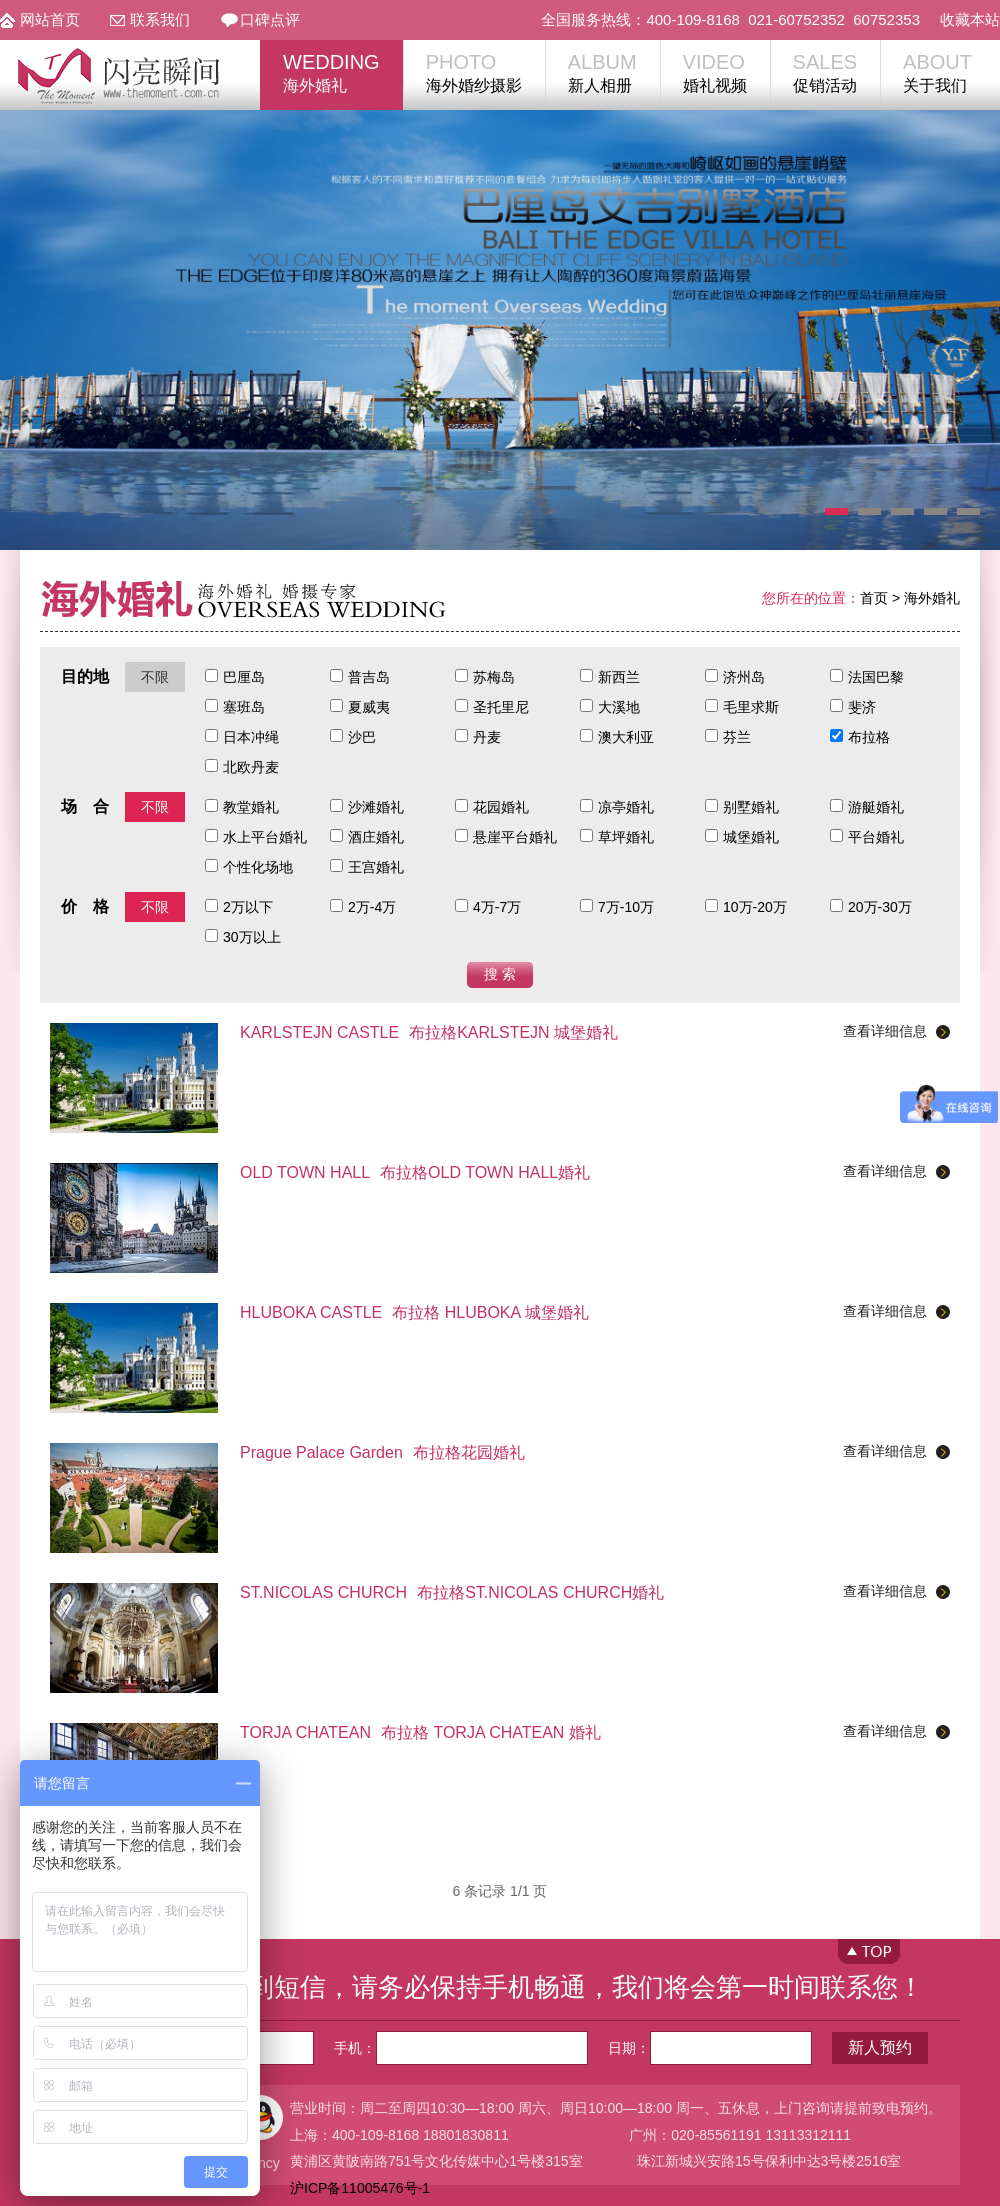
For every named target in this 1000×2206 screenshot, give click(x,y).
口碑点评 (270, 19)
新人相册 (602, 72)
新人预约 (880, 2047)
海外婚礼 (331, 72)
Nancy (260, 2163)
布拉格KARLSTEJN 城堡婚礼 (429, 1032)
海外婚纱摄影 (474, 72)
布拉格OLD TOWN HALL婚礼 (415, 1172)
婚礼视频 (715, 72)
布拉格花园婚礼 (382, 1452)
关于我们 (937, 72)
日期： (710, 2048)
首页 (874, 598)
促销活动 (825, 72)
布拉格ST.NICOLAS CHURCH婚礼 (452, 1592)
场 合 (85, 806)
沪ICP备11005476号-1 (360, 2188)
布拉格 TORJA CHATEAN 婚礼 (420, 1732)
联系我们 (160, 19)
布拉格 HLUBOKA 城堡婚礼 (414, 1312)
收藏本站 (970, 19)
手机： (461, 2048)
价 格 (85, 906)
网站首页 (50, 19)
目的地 (85, 676)
